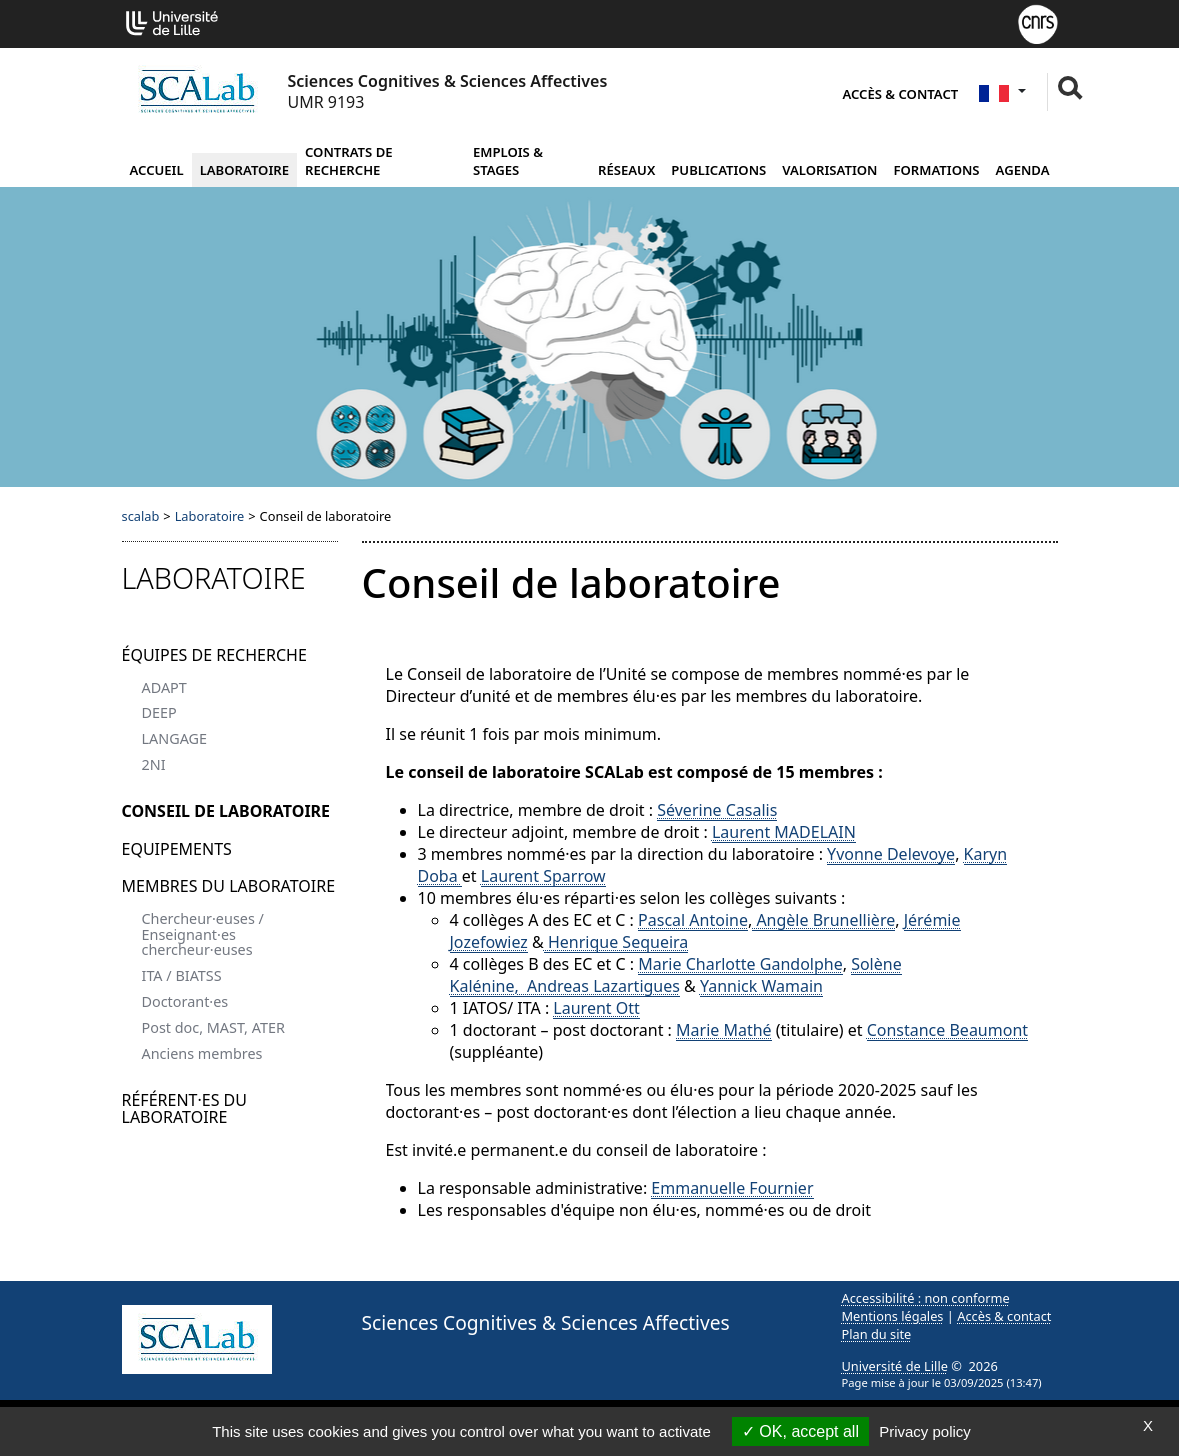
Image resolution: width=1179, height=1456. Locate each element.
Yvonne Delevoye (891, 854)
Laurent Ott (596, 1008)
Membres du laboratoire (229, 886)
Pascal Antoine (693, 920)
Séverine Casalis (717, 810)
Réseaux (626, 170)
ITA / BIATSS (182, 975)
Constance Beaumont (947, 1030)
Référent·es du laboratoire (184, 1109)
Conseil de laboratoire (226, 811)
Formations (936, 170)
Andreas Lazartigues (603, 986)
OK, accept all (800, 1431)
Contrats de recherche (349, 161)
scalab (141, 516)
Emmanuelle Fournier (732, 1188)
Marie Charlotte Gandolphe (740, 964)
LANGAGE (175, 738)
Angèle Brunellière (823, 920)
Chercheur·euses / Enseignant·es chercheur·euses (203, 934)
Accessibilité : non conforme (926, 1298)
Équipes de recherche (214, 655)
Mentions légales (893, 1316)
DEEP (159, 712)
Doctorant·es (185, 1001)
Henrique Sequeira (616, 942)
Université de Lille (895, 1366)
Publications (718, 170)
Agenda (1023, 170)
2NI (154, 764)
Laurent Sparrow (543, 876)
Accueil (157, 170)
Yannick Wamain (761, 986)
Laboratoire (244, 170)
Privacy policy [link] (925, 1431)
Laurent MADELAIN (784, 832)
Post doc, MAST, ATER (213, 1027)
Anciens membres (202, 1053)
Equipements (177, 849)
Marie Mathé (724, 1030)
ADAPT (164, 687)
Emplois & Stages (508, 161)
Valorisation (829, 170)
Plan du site (877, 1334)
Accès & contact (900, 94)
